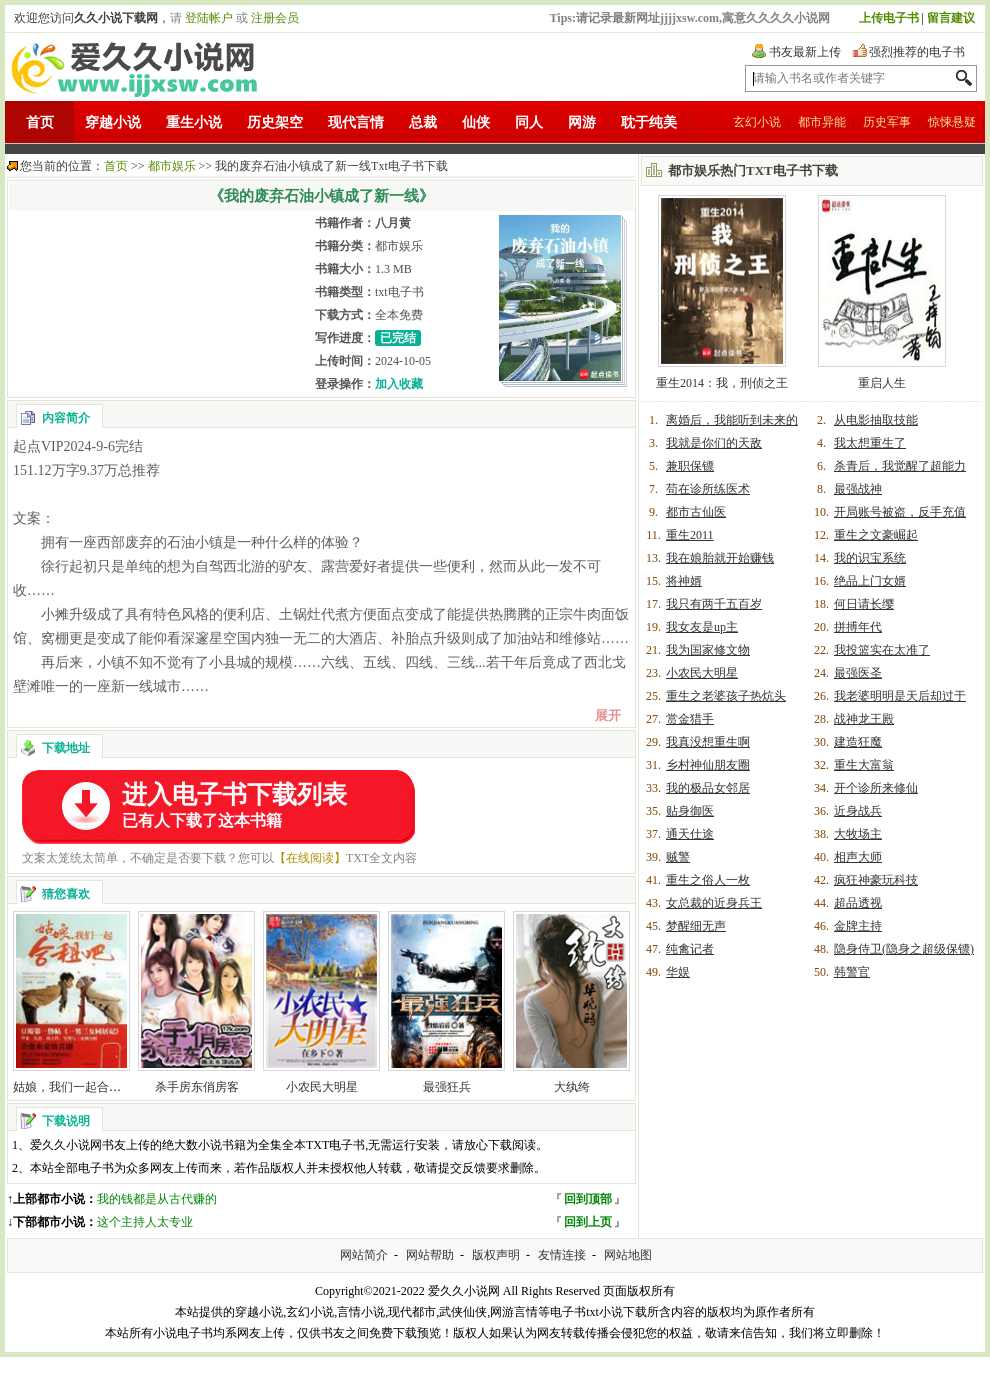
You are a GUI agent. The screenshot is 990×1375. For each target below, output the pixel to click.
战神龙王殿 (864, 719)
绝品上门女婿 (870, 581)
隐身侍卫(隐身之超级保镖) (904, 949)
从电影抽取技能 (876, 420)
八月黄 (393, 223)
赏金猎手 (690, 719)
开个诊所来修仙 (876, 788)
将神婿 (684, 581)
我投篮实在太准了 (882, 650)
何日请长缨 (864, 604)
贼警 (678, 857)
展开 (608, 715)
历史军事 (887, 122)
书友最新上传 (805, 52)
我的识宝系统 (870, 558)
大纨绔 (572, 1087)
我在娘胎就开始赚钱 (720, 558)
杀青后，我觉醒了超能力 (900, 466)
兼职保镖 (690, 466)
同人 (529, 122)
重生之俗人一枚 (708, 880)
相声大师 (858, 857)
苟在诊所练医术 (708, 489)
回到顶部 (588, 1199)
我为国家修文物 (708, 650)
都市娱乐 (172, 166)
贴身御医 (690, 811)
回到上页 (588, 1222)
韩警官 (852, 972)
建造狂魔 (858, 742)
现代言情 (356, 122)
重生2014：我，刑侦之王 (722, 383)
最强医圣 (858, 673)
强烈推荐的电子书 (917, 52)
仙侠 (476, 122)
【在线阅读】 (310, 858)
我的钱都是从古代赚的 (157, 1199)
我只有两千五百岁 (714, 604)
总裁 (423, 122)
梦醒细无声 (696, 926)
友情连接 (562, 1255)
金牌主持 (858, 926)
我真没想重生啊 (708, 742)
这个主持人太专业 (145, 1222)
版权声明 (496, 1255)
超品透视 (858, 903)
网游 (582, 122)
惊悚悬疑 (952, 122)
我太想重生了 (870, 443)
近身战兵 (858, 811)
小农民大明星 (322, 1087)
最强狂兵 (447, 1087)
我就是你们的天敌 (714, 443)
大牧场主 (858, 834)
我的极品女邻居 (708, 788)
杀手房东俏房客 (197, 1087)
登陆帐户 (209, 18)
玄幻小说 (757, 122)
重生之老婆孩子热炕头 (726, 696)
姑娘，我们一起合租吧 (73, 1087)
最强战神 (858, 489)
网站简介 (364, 1255)
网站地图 (628, 1255)
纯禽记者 (690, 949)
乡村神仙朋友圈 (708, 765)
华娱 (678, 972)
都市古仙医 (696, 512)
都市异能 (822, 122)
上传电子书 (889, 18)
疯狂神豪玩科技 (876, 880)
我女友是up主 (702, 627)
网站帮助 (430, 1255)
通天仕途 (690, 834)
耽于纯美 (649, 122)
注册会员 (275, 18)
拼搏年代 (858, 627)
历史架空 (275, 122)
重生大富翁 (864, 765)
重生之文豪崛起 (876, 535)
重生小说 (194, 122)
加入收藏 (399, 384)
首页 (40, 122)
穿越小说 (113, 122)
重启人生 (882, 383)
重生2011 (690, 535)
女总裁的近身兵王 (714, 903)
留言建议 (951, 18)
